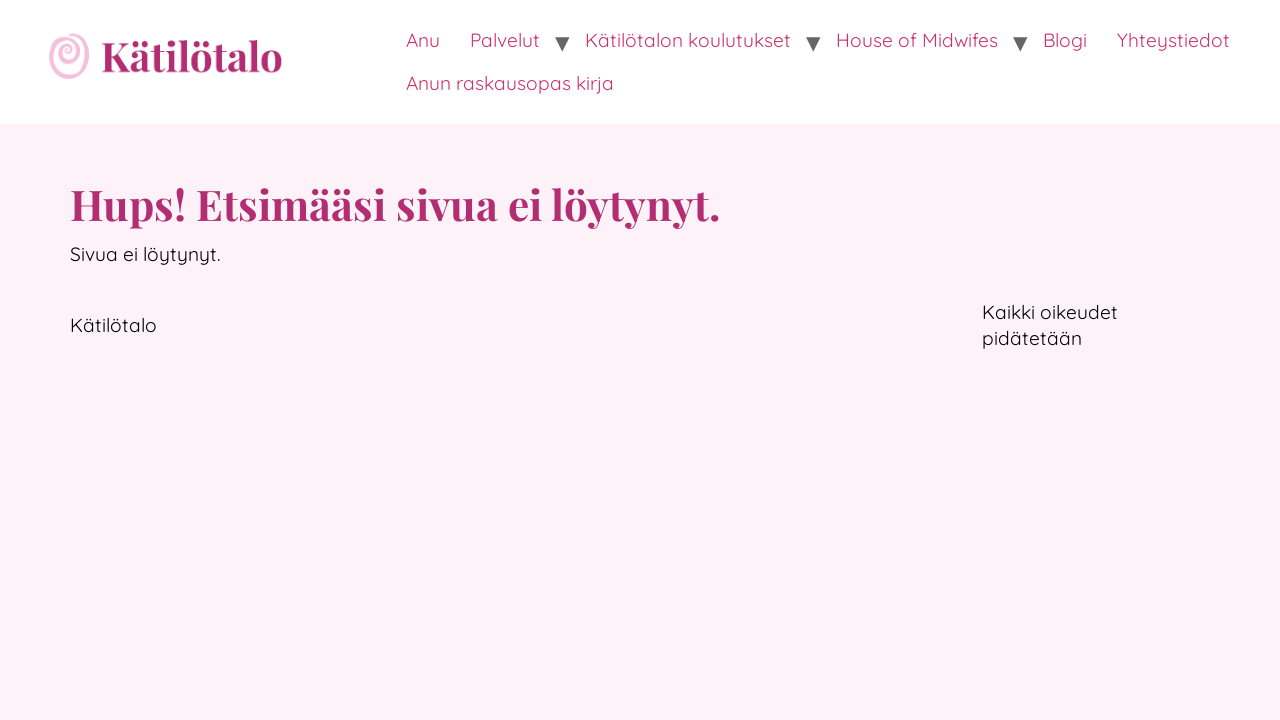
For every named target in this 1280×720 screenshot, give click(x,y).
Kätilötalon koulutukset (688, 40)
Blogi (1065, 40)
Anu (423, 40)
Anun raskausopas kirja (510, 83)
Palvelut (505, 40)
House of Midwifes (917, 40)
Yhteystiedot (1173, 40)
